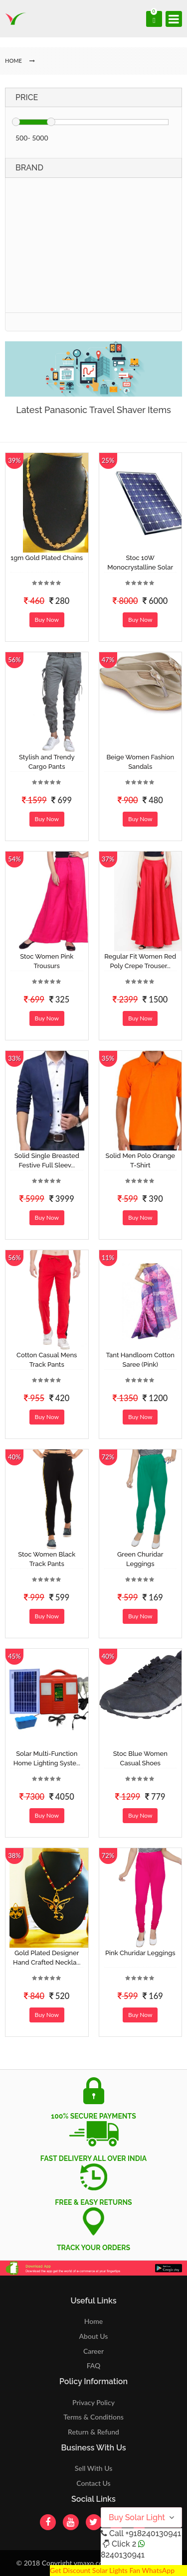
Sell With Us (93, 2468)
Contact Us (93, 2483)
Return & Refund (93, 2432)
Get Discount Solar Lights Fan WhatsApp (112, 2570)
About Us (93, 2336)
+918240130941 (153, 2533)
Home (93, 2321)
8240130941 (123, 2555)
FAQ (94, 2365)
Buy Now (47, 619)
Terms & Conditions (93, 2417)
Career (93, 2351)
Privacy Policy (93, 2402)
